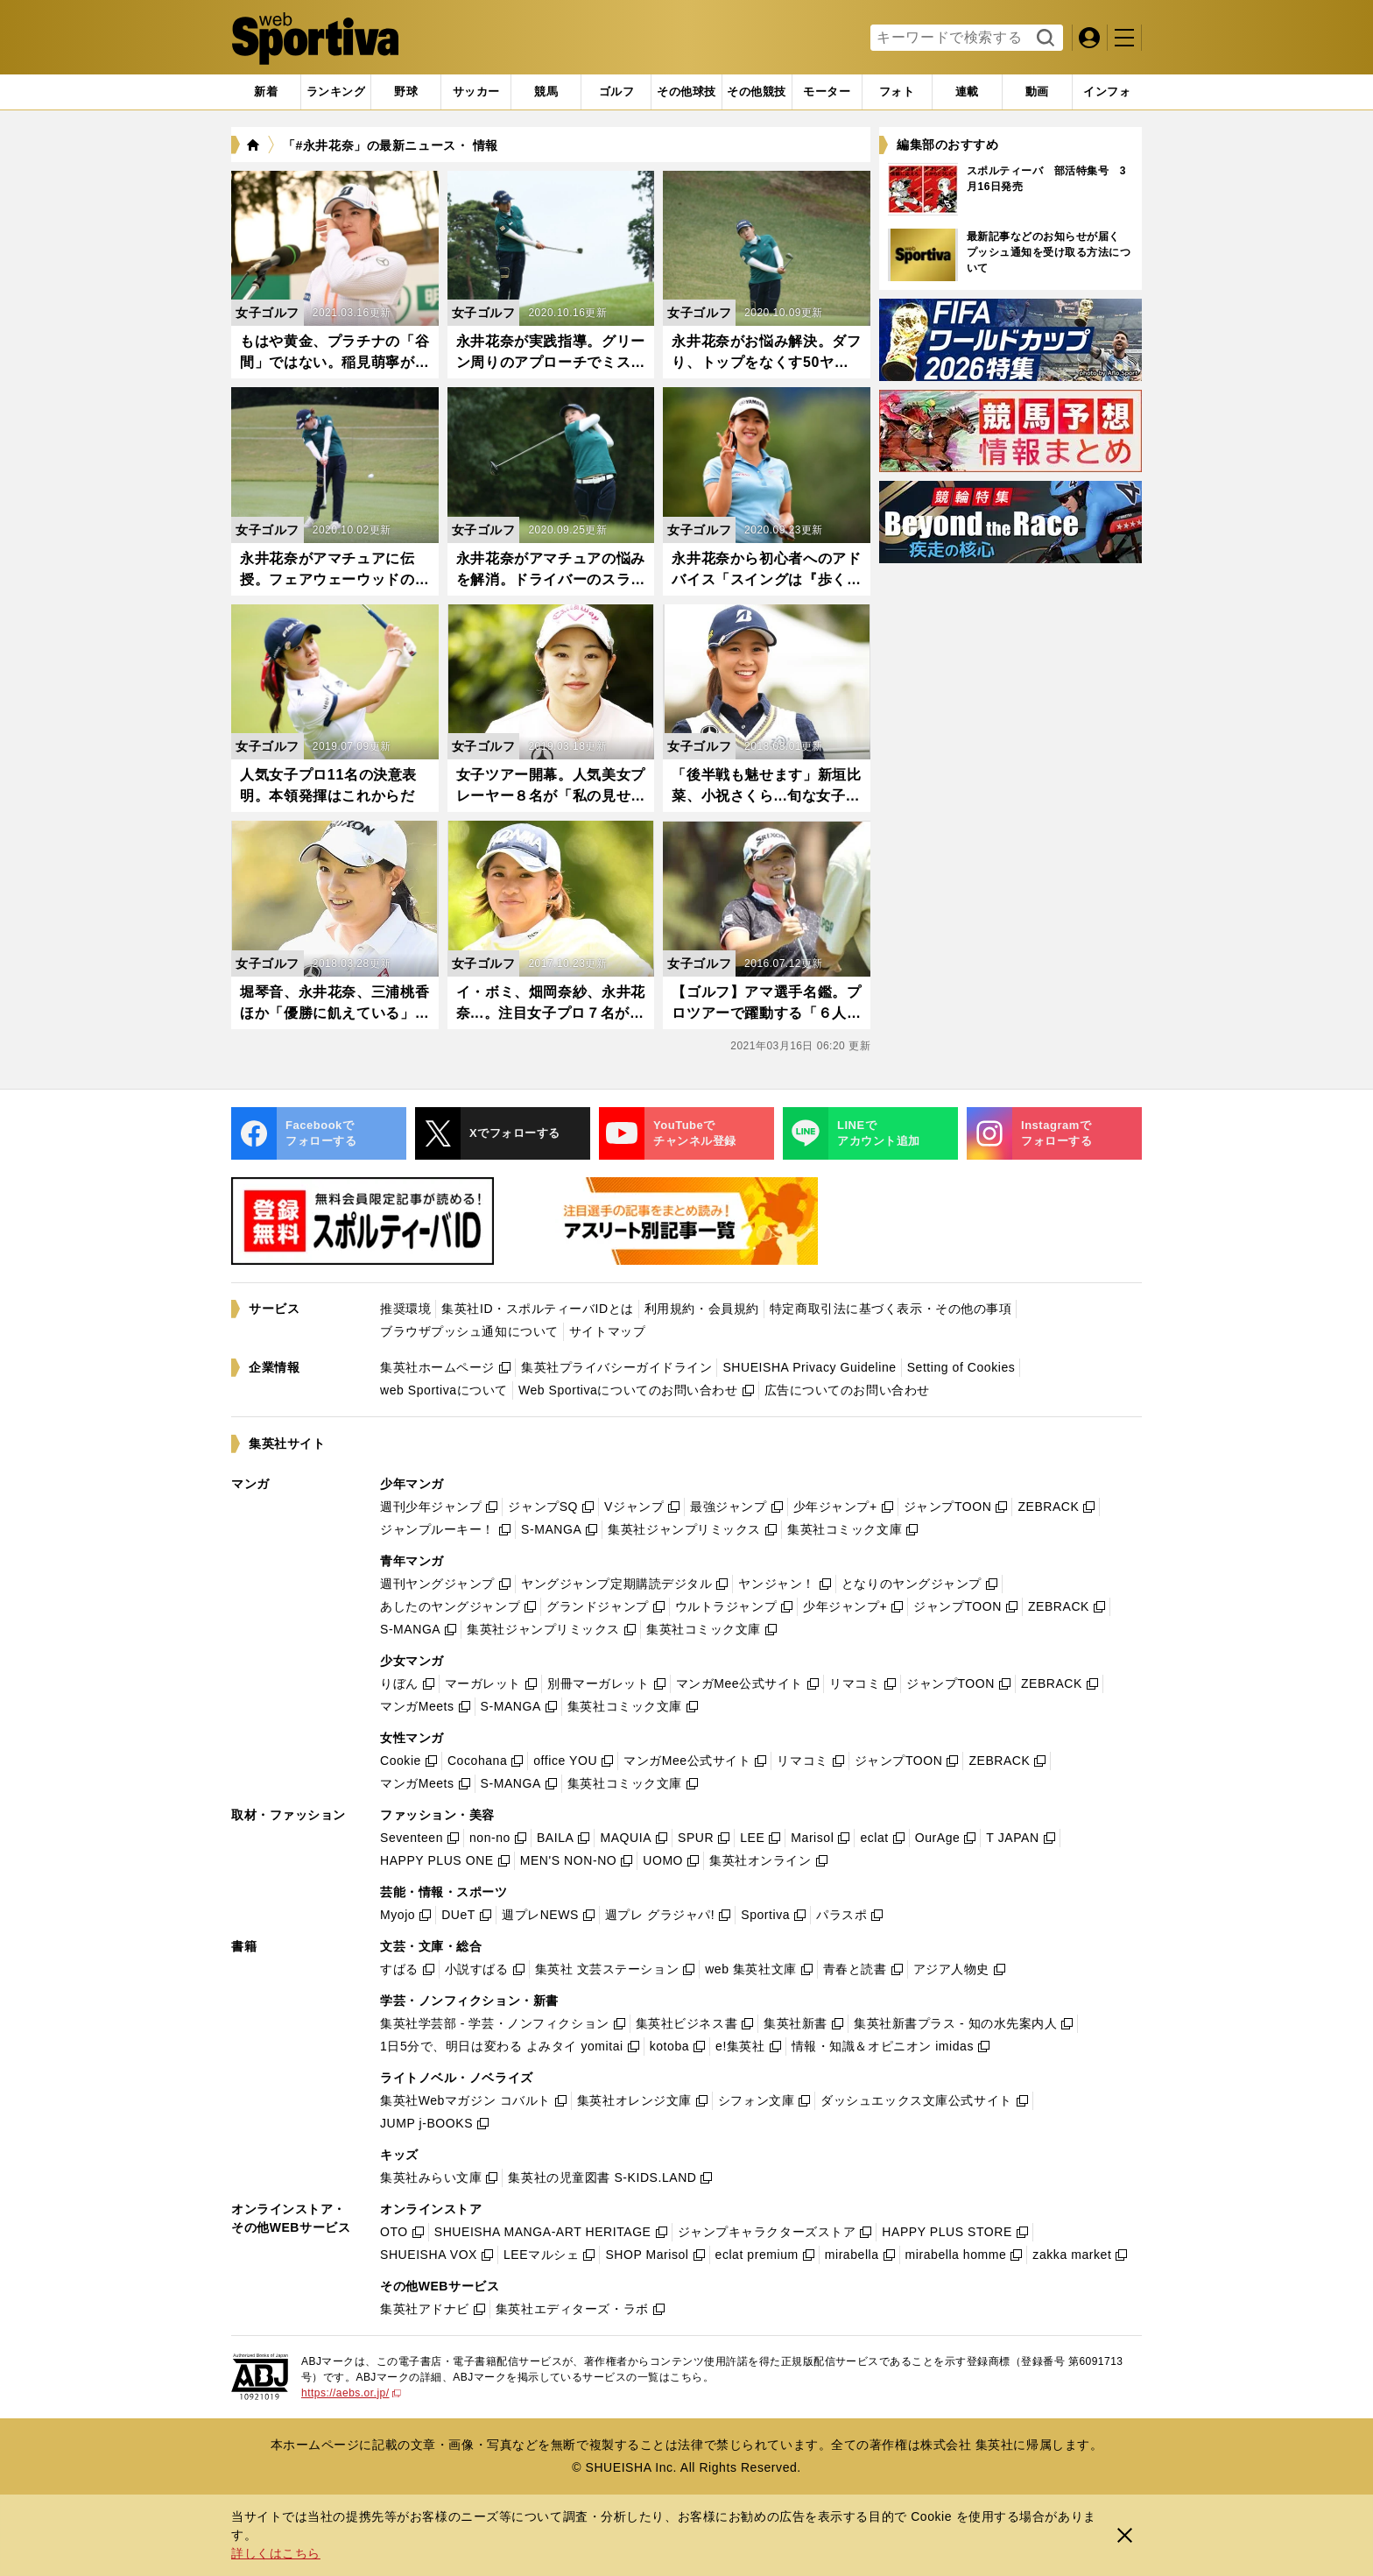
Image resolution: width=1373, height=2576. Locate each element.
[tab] (405, 91)
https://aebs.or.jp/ (351, 2393)
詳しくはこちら (275, 2553)
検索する (1043, 38)
